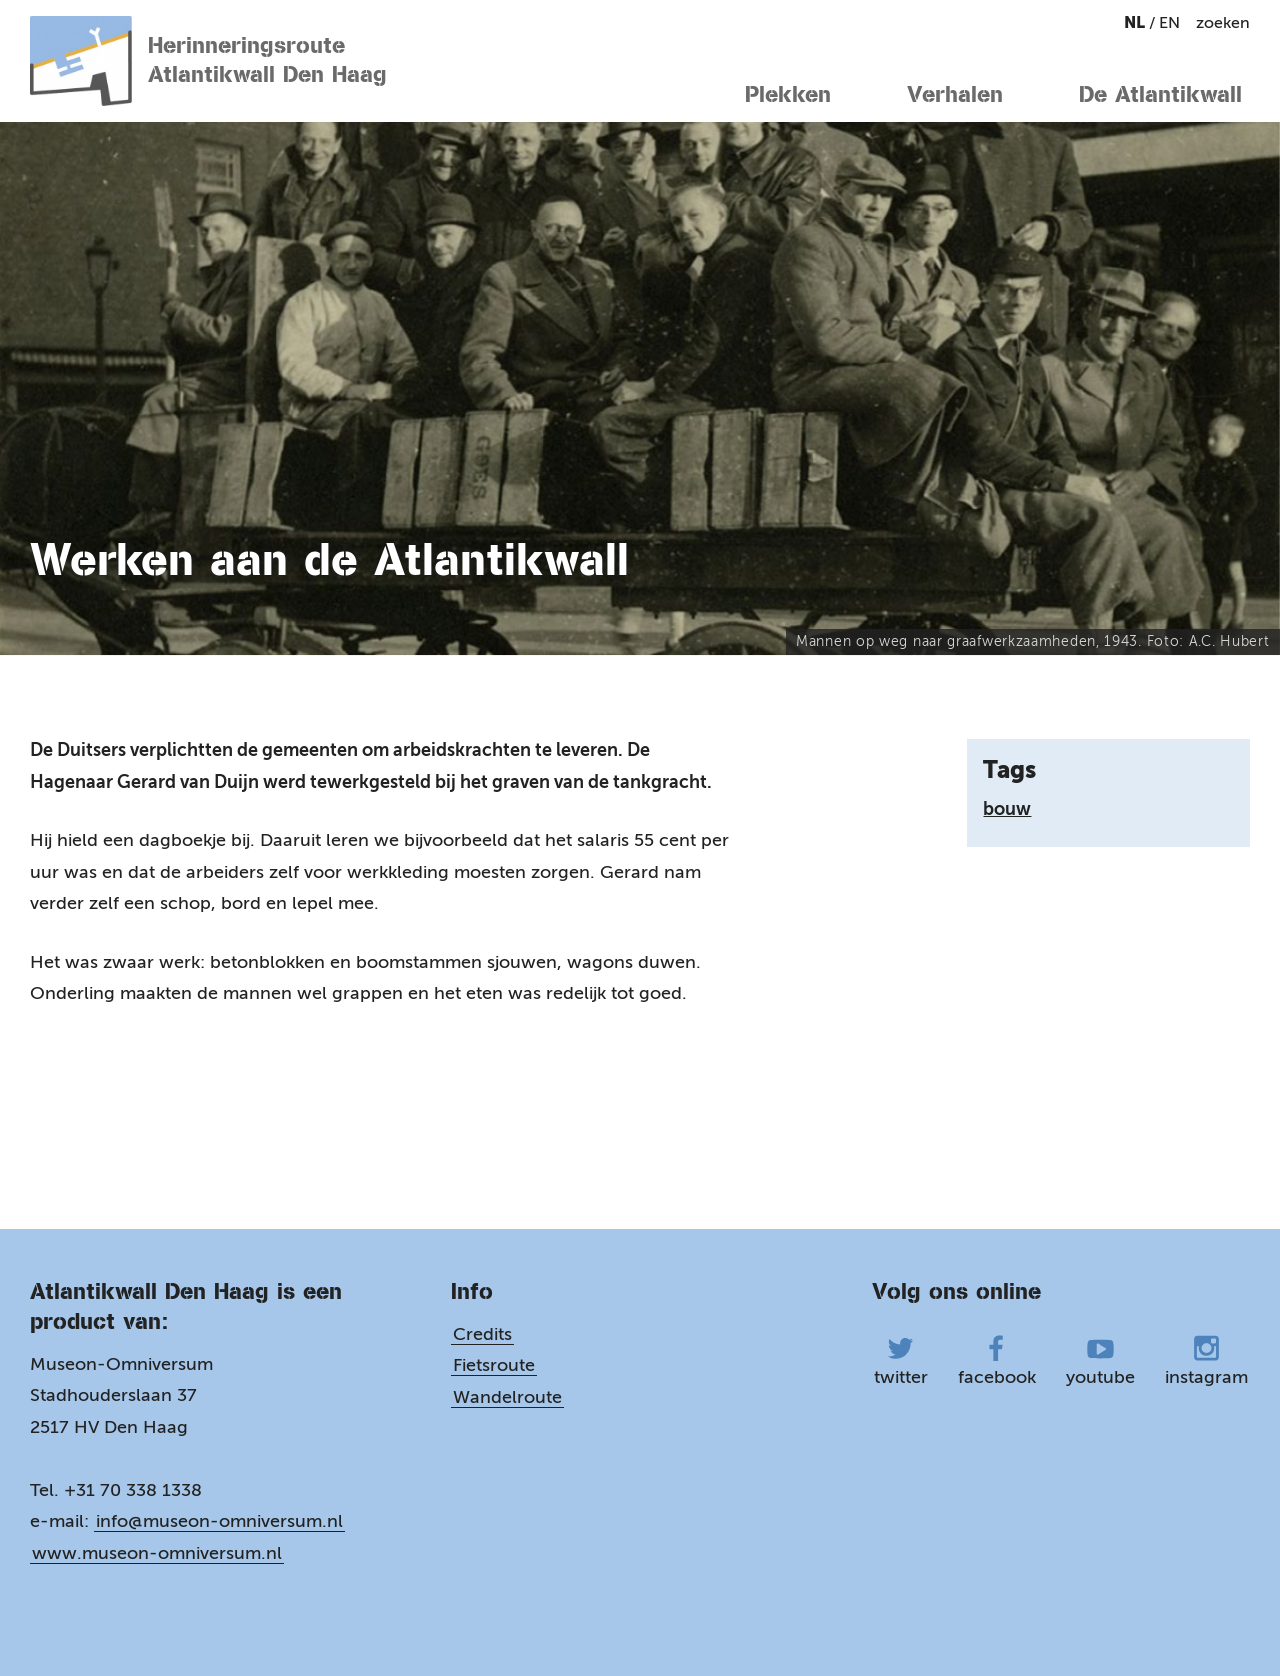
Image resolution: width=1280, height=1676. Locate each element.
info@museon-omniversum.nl (219, 1521)
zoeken (1223, 22)
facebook (997, 1361)
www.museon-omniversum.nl (157, 1553)
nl (1136, 22)
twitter (901, 1361)
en (1169, 22)
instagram (1206, 1361)
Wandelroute (507, 1397)
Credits (482, 1334)
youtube (1100, 1361)
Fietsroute (494, 1365)
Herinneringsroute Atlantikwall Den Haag (208, 61)
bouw (1007, 809)
